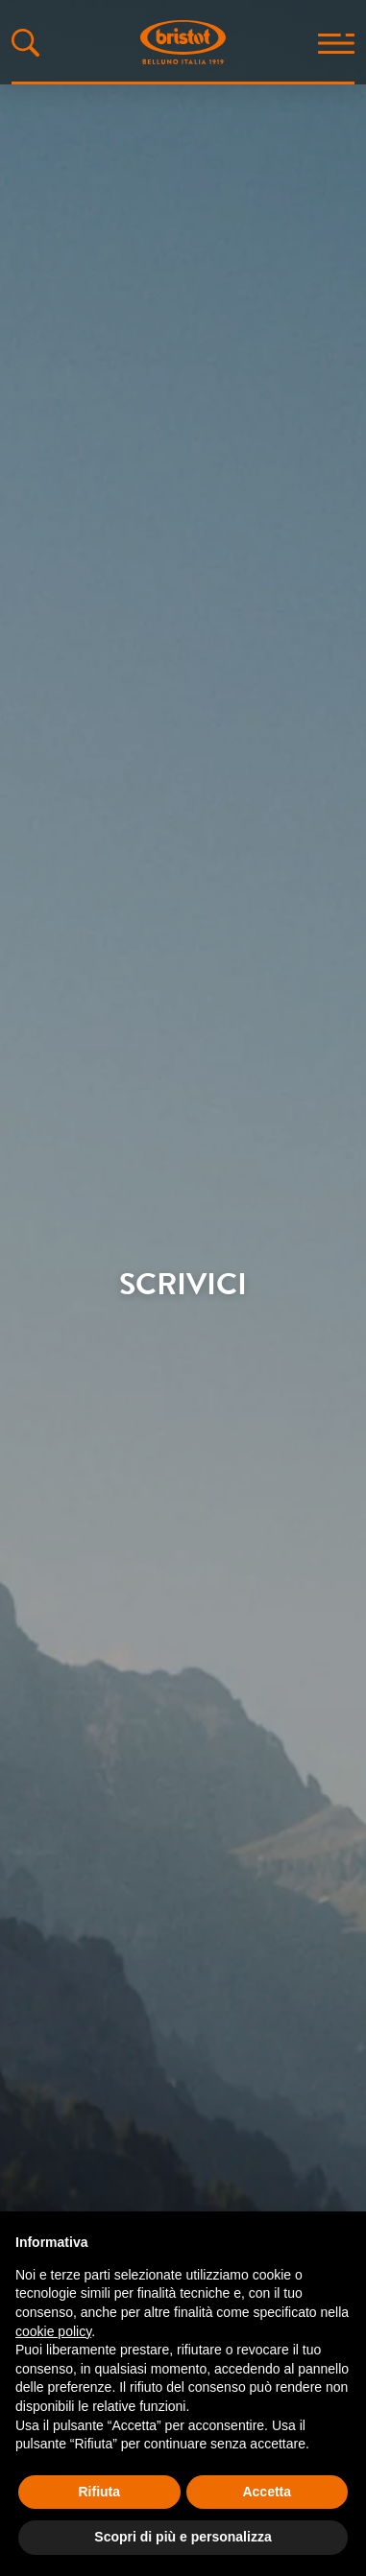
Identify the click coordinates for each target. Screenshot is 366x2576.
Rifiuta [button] (99, 2491)
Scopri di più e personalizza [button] (182, 2536)
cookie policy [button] (53, 2331)
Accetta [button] (266, 2491)
